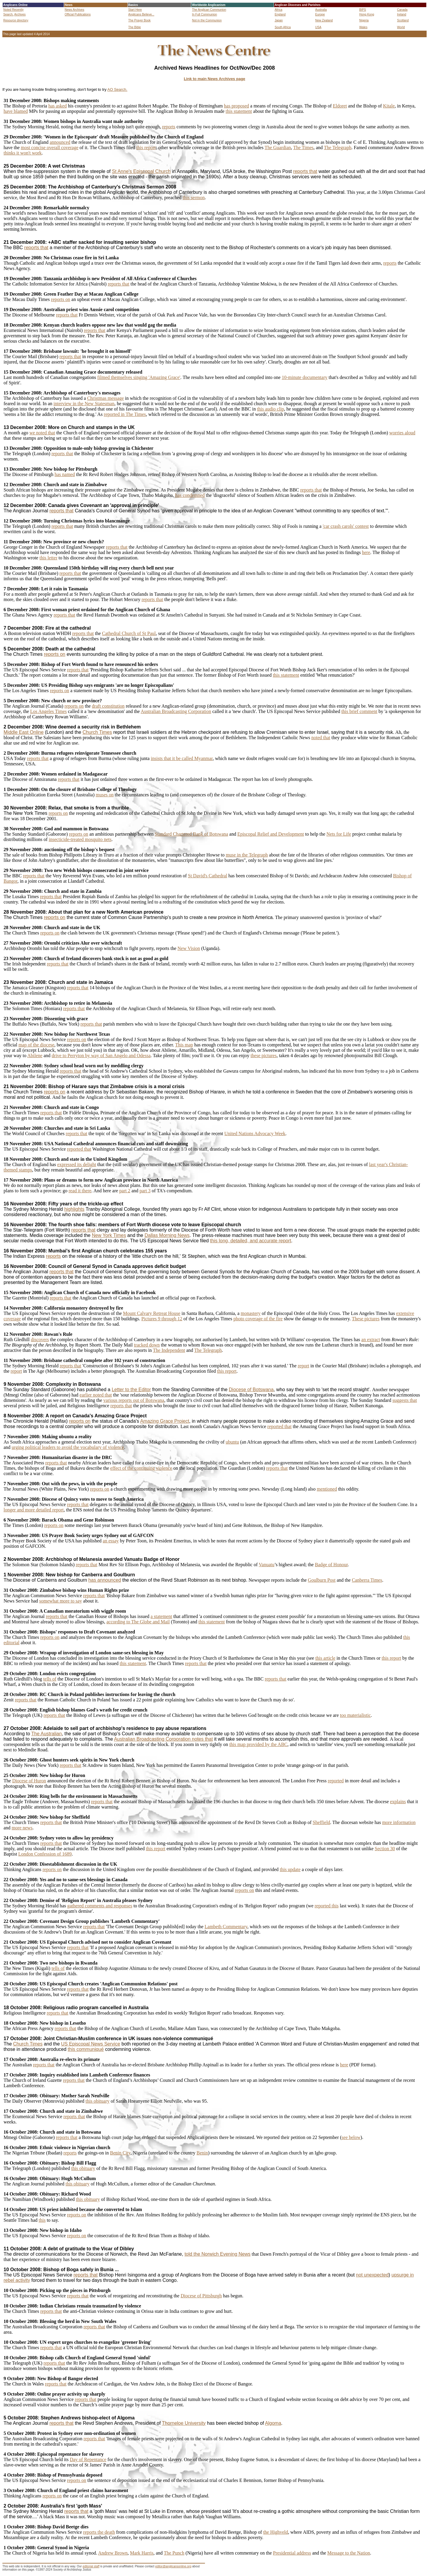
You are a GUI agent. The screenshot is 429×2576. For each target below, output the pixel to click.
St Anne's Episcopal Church (141, 171)
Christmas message (105, 398)
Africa (278, 9)
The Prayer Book (139, 20)
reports (168, 126)
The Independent (169, 1350)
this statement (239, 111)
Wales (363, 27)
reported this (326, 1905)
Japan (279, 20)
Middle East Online (23, 732)
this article (325, 1658)
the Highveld (275, 2532)
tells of (49, 1678)
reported (335, 1780)
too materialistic (355, 1715)
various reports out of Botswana (133, 1400)
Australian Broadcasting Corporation (176, 711)
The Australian (46, 1733)
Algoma (273, 2423)
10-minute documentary (304, 377)
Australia (321, 9)
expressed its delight (76, 1164)
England (280, 14)
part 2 (124, 1190)
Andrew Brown (113, 2552)
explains (398, 1801)
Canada (402, 9)
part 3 (144, 1190)
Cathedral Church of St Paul (129, 633)
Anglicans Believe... (141, 14)
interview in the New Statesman (84, 403)
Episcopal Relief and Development (270, 834)
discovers (40, 1339)
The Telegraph (337, 147)
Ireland (401, 14)
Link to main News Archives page (214, 79)
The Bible (134, 27)
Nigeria (364, 20)
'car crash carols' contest (346, 526)
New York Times (109, 1235)
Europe (320, 14)
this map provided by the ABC (258, 1744)
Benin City (120, 2152)
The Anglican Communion (209, 9)
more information (399, 1822)
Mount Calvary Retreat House (151, 1313)
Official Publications (78, 14)
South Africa (283, 27)
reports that (305, 171)
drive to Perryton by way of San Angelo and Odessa (101, 1055)
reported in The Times (125, 414)
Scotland (403, 20)
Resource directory (15, 20)
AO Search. (117, 89)
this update (290, 1869)
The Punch (174, 2552)
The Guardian (278, 147)
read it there (80, 1190)
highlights (74, 1209)
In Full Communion (204, 14)
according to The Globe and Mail (138, 1621)
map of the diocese (36, 1044)
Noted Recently (13, 9)
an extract (370, 1339)
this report (146, 147)
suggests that (404, 1400)
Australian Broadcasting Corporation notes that (163, 1739)
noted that (320, 737)
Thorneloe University (184, 2423)
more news (22, 1827)
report (303, 1365)
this (42, 2220)
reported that (79, 1149)
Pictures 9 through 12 (162, 1318)
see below (351, 2137)
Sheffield (321, 1822)
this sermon (194, 197)
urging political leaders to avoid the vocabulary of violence (68, 1447)
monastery (251, 1313)
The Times (303, 147)
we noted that (42, 432)
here (366, 552)
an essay (111, 1540)
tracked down (147, 1344)
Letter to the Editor (131, 1389)
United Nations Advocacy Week (254, 1133)
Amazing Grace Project (164, 1421)
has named (65, 474)
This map (184, 1044)
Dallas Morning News (166, 1235)
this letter (48, 557)
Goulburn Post (321, 1580)
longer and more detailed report (34, 1509)
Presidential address (292, 2552)
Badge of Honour (331, 1564)
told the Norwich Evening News (217, 2254)
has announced (104, 1580)
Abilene (35, 1055)
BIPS (362, 9)
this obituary (97, 2101)
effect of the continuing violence (141, 1468)
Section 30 (385, 1848)
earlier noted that (96, 1394)
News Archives (74, 9)
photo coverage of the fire (257, 1318)
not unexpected (372, 2274)
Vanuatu (266, 1564)
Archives (20, 14)
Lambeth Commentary (226, 1926)
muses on (105, 794)
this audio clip (270, 408)
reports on (60, 299)
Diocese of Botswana (251, 1389)
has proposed (236, 105)
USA (318, 27)
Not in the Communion (207, 20)
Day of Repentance (88, 2459)
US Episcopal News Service (90, 2043)
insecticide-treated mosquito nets (80, 839)
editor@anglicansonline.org (173, 2566)
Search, (8, 14)
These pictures (366, 1318)
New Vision (189, 948)
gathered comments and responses (99, 1905)
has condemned (190, 495)
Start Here (135, 9)
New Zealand (324, 20)
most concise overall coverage (49, 147)
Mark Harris (141, 2552)
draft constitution (108, 706)
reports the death (99, 2532)
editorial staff (91, 2566)
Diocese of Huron (29, 1780)
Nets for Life (339, 834)
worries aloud (402, 432)
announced (60, 142)
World (401, 27)
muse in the (237, 854)
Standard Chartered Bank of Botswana (191, 834)
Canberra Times (367, 1580)
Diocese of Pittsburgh (201, 2295)
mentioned (327, 1488)
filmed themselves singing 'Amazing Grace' (139, 377)
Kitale (389, 105)
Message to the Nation (348, 2552)
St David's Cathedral (207, 875)
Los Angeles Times (48, 711)
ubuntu (232, 1441)
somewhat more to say (60, 1600)
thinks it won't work (23, 152)
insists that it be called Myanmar (182, 758)
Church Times (97, 732)
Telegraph (258, 854)
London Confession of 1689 (45, 1853)
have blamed (16, 111)
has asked (57, 105)
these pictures (264, 1055)
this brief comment (359, 711)
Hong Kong (366, 14)
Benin (202, 2152)
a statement (161, 1616)
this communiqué (86, 2049)
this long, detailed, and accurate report (250, 1240)
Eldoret (340, 105)
